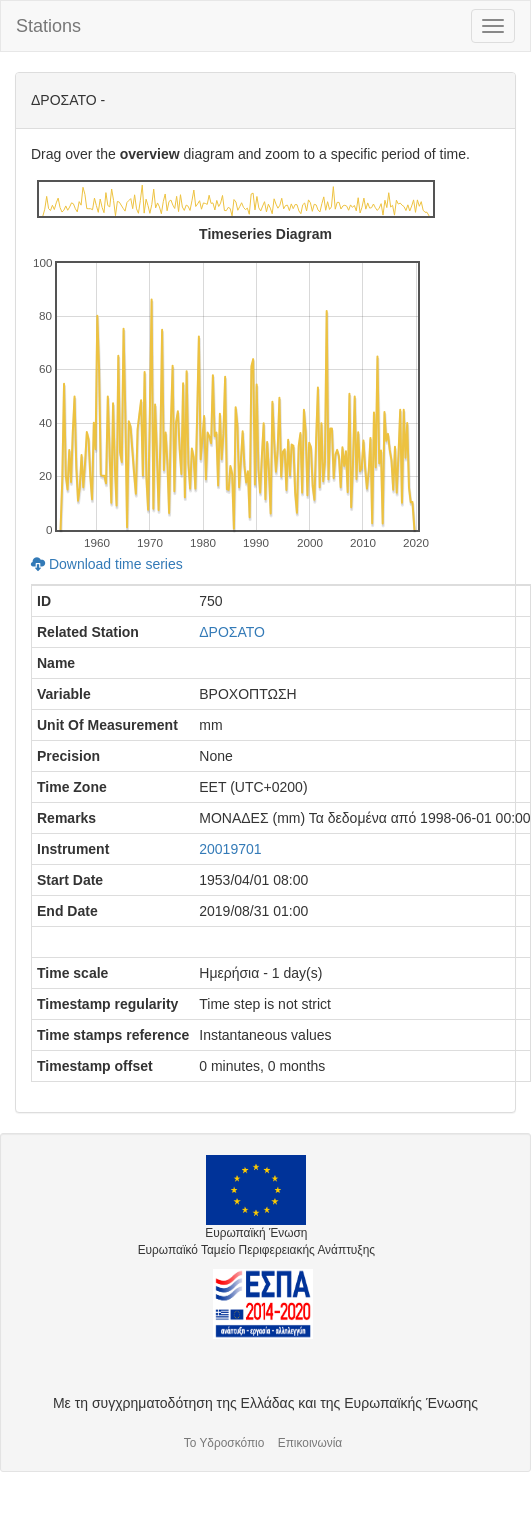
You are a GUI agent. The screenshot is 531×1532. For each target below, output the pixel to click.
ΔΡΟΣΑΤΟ (232, 632)
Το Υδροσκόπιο (224, 1443)
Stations (48, 26)
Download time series (107, 564)
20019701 (230, 849)
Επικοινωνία (310, 1443)
